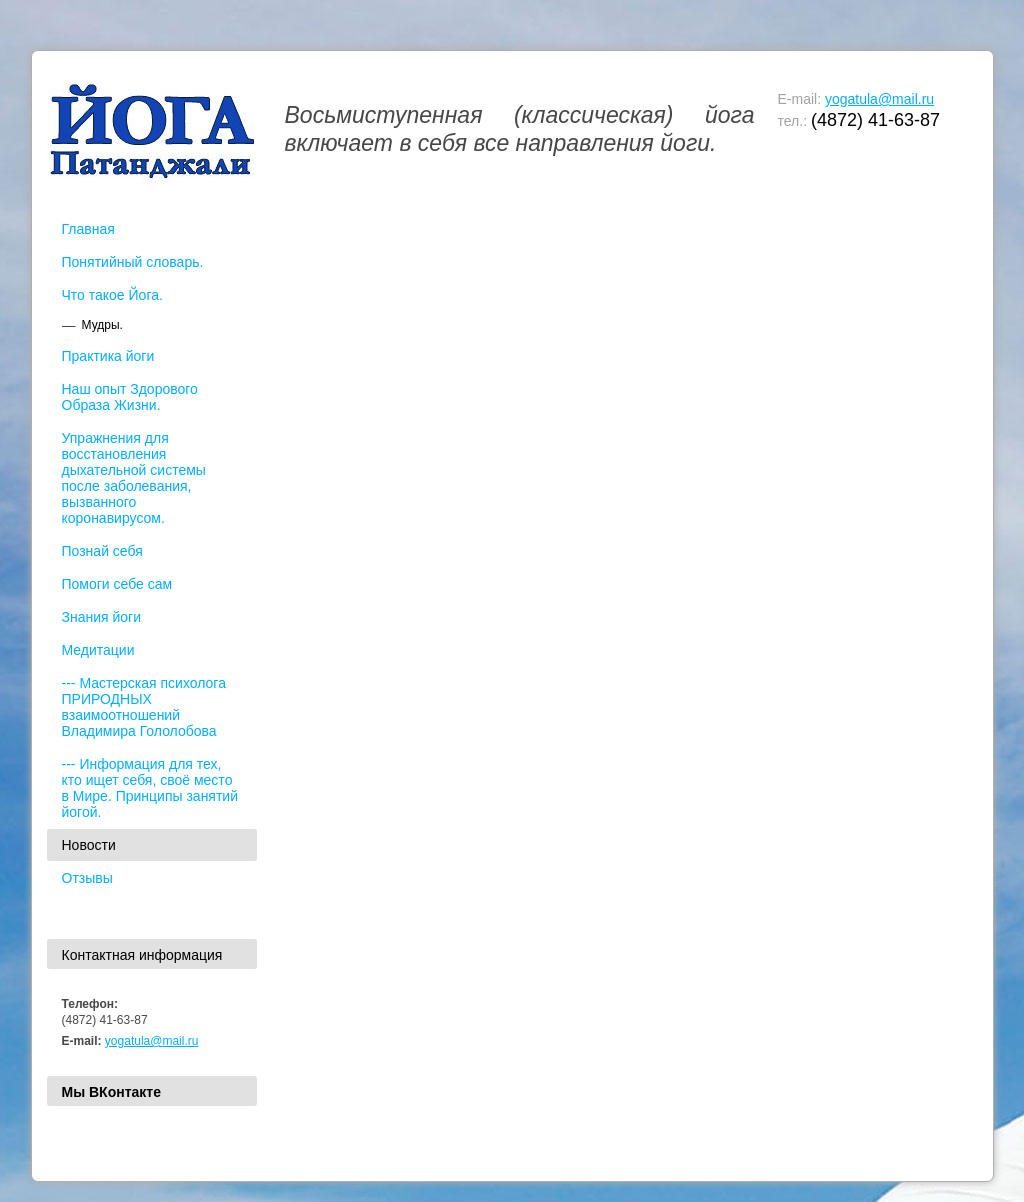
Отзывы (87, 878)
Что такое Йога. (112, 295)
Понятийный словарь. (133, 262)
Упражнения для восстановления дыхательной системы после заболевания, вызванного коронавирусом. (134, 478)
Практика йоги (108, 356)
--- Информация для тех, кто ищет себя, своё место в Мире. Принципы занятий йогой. (150, 788)
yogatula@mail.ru (879, 99)
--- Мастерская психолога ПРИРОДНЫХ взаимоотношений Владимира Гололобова (144, 707)
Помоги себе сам (117, 584)
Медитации (98, 650)
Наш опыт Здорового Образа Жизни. (130, 397)
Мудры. (102, 325)
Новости (89, 845)
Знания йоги (102, 617)
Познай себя (102, 551)
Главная (88, 229)
